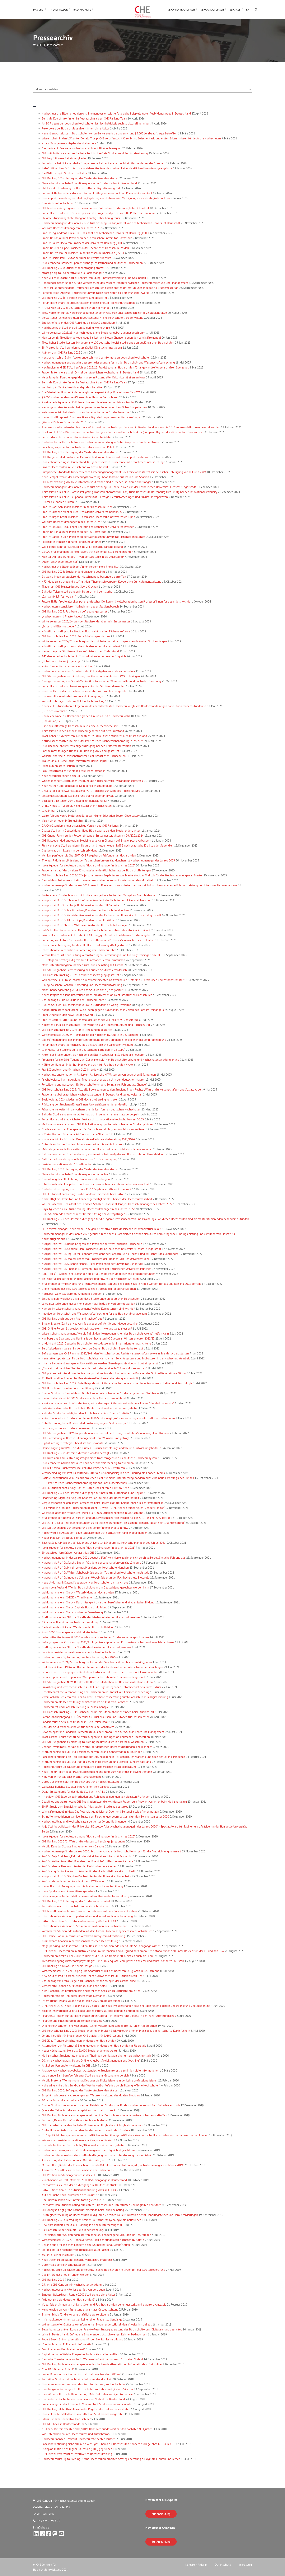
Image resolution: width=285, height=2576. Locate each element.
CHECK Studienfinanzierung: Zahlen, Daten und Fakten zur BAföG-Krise (85, 1488)
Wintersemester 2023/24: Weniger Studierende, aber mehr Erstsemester (86, 621)
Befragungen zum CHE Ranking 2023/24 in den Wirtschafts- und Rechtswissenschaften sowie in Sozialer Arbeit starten (115, 1353)
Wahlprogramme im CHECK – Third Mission (67, 1597)
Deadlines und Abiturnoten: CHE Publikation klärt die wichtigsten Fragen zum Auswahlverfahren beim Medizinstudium (114, 1801)
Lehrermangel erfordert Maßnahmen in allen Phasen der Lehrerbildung (85, 1896)
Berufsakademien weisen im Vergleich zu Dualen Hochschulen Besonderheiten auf (92, 1348)
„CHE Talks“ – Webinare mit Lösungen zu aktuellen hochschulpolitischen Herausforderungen (98, 1274)
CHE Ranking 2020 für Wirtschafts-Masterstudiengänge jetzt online (83, 1841)
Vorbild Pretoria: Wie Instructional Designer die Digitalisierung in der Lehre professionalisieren (99, 2080)
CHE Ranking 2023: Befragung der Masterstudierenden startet (80, 1169)
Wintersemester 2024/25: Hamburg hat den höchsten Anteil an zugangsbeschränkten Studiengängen (104, 641)
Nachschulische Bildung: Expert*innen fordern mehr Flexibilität (80, 566)
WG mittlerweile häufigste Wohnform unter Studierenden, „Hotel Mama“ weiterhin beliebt (97, 2324)
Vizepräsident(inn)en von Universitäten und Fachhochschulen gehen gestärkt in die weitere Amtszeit (104, 2304)
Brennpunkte (82, 9)
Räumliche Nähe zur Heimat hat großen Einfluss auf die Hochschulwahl (86, 716)
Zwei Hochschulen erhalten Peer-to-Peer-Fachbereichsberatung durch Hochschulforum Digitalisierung (105, 1697)
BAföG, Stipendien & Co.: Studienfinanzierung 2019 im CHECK (79, 2190)
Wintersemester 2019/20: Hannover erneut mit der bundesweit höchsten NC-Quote (93, 2240)
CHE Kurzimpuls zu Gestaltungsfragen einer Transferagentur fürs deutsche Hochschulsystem (99, 1458)
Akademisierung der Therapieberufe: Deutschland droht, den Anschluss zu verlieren (93, 1129)
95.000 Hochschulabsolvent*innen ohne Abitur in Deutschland (80, 397)
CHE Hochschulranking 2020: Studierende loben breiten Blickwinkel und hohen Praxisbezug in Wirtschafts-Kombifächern (116, 2030)
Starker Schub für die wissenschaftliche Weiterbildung (75, 2314)
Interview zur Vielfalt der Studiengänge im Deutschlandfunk (79, 2185)
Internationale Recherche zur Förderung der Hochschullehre (79, 950)
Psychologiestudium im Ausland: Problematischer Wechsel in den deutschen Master (93, 1079)
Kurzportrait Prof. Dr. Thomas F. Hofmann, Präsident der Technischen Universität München (96, 900)
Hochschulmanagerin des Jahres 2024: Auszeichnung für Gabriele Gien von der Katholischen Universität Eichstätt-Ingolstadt (119, 487)
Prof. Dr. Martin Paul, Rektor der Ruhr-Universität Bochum (76, 258)
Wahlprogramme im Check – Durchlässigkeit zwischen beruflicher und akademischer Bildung (98, 1602)
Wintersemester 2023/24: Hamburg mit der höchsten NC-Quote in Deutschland (90, 1035)
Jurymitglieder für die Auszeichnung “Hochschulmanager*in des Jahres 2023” (88, 865)
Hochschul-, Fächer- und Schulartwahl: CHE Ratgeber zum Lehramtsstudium (88, 671)
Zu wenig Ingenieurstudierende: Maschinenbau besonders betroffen (84, 576)
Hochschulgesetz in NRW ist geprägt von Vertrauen (73, 2289)
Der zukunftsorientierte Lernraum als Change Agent (74, 696)
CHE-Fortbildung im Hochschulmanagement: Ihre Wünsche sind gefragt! (86, 1438)
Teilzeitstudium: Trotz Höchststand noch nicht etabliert (76, 1906)
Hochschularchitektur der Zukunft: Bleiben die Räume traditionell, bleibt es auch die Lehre (98, 1956)
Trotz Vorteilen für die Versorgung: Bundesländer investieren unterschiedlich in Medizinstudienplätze (104, 312)
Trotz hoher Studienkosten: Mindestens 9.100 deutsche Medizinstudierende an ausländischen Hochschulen (108, 342)
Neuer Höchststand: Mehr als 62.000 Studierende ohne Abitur (80, 2050)
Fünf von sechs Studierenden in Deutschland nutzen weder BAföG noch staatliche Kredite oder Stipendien (107, 845)
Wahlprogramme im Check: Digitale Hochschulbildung (74, 1607)
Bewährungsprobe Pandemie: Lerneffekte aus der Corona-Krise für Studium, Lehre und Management (103, 1732)
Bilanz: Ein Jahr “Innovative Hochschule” (66, 2419)
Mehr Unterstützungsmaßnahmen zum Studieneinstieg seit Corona (83, 965)
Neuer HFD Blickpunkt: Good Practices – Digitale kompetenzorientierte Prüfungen (92, 417)
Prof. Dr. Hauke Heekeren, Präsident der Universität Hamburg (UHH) (82, 243)
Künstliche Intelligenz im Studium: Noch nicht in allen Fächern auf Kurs (86, 631)
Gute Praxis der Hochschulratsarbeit (64, 2264)
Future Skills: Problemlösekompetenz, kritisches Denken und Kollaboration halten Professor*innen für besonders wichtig (116, 601)
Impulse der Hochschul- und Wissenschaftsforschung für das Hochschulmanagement (94, 1313)
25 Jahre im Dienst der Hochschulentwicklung (70, 1622)
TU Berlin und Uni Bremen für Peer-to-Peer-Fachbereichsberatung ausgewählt (90, 1378)
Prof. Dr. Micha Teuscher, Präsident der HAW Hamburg (74, 1881)
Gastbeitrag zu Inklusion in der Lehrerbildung (69, 850)
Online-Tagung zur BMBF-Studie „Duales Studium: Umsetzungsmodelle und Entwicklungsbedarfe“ (102, 1448)
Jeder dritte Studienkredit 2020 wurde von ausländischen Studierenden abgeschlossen (95, 1637)
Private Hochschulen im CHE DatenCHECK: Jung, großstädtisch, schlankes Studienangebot (97, 935)
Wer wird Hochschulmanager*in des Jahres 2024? (72, 522)
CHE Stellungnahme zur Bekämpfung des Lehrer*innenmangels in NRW (85, 1528)
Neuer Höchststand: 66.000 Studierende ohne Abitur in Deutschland (84, 1398)
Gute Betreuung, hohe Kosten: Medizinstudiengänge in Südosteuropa (84, 1423)
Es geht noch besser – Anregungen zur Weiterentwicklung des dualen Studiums (91, 2095)
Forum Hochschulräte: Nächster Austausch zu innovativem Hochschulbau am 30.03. (93, 1119)
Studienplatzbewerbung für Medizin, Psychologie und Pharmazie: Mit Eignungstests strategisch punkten (106, 198)
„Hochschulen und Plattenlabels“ (62, 616)
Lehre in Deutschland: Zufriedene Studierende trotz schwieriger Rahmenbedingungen (94, 2334)
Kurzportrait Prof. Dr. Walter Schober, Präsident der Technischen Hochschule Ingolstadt (95, 1572)
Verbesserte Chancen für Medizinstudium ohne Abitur (74, 1986)
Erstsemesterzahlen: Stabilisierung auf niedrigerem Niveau (78, 796)
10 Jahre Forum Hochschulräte (60, 2100)
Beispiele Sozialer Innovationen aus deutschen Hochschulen (79, 1652)
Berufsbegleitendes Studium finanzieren (66, 1428)
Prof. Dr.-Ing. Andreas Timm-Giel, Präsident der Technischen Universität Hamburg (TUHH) (95, 233)
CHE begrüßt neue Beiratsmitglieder (64, 158)
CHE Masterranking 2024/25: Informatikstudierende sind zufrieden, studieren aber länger (96, 482)
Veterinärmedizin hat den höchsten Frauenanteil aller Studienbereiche (85, 412)
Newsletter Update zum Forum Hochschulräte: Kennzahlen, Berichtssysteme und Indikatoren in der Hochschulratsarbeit (116, 1358)
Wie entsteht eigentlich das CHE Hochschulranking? (74, 701)
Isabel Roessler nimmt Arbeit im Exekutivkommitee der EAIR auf (81, 2374)
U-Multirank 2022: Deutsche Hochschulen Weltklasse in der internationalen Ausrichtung (96, 1343)
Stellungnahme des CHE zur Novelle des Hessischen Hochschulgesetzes (86, 1647)
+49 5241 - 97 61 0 (46, 2521)
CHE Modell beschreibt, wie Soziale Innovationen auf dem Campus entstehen (89, 1911)
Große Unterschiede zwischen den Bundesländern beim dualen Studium (86, 2130)
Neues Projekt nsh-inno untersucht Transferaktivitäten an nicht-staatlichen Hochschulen (97, 995)
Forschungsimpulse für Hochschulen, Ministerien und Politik (78, 447)
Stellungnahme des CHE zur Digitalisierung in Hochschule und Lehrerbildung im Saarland (96, 1762)
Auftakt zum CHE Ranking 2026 (61, 352)
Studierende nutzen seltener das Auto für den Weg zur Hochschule (83, 2384)
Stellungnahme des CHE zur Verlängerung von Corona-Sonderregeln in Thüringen (92, 1752)
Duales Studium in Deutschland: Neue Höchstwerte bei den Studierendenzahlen (91, 830)
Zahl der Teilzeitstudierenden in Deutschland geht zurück (77, 591)
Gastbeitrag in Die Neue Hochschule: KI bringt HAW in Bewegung (81, 148)
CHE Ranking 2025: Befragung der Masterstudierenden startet (80, 452)
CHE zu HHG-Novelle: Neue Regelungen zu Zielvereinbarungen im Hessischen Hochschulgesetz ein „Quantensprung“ (113, 1523)
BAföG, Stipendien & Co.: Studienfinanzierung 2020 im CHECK (79, 1921)
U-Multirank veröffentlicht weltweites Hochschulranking (77, 2454)
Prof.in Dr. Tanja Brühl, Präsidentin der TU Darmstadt (74, 532)
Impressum (245, 2564)
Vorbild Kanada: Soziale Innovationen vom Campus (73, 1846)
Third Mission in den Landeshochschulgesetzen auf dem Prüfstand (83, 731)
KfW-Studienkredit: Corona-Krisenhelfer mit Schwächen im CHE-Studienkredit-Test (93, 1976)
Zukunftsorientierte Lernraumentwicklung (67, 666)
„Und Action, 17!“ (52, 721)
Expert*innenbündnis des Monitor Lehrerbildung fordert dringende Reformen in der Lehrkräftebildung (104, 1040)
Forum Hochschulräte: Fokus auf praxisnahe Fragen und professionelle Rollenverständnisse (99, 213)
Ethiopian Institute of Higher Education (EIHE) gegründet (77, 2449)
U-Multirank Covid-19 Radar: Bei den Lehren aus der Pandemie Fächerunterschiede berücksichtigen (102, 1667)
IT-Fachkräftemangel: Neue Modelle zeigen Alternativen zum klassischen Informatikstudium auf (101, 1229)
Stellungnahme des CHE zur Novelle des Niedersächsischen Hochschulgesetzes (91, 1617)
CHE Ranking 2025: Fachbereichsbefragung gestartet (74, 611)
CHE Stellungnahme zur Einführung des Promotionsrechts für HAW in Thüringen (91, 676)
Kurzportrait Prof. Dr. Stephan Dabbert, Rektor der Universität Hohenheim (86, 1876)
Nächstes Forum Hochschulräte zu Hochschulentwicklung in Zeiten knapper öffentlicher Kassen (101, 442)
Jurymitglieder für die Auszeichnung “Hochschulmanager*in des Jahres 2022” (88, 1209)
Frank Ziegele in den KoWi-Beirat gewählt (67, 1015)
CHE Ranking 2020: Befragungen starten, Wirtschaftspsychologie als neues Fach (91, 2220)
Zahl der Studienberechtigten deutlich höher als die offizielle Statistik (85, 1413)
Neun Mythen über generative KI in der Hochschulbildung (77, 786)
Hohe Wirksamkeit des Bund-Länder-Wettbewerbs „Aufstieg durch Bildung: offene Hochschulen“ (101, 2085)
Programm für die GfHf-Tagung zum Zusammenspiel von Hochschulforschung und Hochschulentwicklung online (110, 1059)
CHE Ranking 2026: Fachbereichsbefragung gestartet (74, 298)
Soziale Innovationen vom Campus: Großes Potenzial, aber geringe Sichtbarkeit (90, 2011)
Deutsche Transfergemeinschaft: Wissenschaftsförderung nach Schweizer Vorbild (92, 2359)
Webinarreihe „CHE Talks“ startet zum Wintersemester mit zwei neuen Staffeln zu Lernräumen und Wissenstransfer (113, 980)
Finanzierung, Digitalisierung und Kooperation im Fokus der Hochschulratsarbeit (90, 1498)
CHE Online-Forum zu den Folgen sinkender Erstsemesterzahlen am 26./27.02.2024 (92, 835)
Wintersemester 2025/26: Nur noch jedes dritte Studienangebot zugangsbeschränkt (93, 332)
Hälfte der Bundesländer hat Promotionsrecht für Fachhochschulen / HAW (87, 1064)
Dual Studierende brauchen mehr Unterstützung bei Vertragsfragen (83, 1214)
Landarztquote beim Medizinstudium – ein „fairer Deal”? (76, 1722)
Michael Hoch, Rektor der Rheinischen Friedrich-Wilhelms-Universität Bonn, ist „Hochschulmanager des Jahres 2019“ (113, 2165)
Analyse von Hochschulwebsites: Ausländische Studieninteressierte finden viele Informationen (100, 2070)
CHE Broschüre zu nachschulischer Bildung (68, 1388)
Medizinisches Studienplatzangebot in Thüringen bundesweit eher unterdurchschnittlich (96, 2055)
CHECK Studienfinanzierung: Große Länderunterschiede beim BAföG (83, 1194)
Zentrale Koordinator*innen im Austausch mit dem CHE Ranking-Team (84, 118)
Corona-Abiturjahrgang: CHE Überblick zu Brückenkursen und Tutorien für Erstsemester (95, 1717)
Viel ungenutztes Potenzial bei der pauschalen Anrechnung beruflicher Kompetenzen (94, 407)
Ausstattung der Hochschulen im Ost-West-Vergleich (74, 2160)
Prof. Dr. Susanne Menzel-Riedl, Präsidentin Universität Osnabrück (82, 512)
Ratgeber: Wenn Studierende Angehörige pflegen (72, 1293)
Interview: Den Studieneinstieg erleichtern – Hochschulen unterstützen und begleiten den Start (101, 2205)
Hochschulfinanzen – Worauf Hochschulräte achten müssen (78, 2439)
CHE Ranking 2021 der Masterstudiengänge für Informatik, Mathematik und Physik (92, 1493)
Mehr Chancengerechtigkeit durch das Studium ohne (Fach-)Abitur (82, 990)
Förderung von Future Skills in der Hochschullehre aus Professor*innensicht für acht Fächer (98, 940)
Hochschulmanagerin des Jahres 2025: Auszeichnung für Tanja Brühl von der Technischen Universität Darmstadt (111, 223)
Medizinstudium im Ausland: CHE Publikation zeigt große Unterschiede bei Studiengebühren (98, 1124)
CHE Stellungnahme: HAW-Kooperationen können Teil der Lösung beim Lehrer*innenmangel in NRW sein (105, 1433)
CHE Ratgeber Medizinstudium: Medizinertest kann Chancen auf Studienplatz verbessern (96, 457)
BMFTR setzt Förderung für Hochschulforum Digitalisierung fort (81, 188)
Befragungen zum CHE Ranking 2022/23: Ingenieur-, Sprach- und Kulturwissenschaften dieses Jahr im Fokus (108, 1642)
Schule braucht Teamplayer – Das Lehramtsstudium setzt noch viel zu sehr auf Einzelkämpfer (100, 1672)
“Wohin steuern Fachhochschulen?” (63, 2349)
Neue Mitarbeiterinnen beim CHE (61, 776)
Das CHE (38, 9)
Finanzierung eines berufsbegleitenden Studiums (72, 2020)
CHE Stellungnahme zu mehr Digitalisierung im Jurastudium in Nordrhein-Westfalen (93, 1742)
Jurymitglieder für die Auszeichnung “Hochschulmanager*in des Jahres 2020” (88, 1836)
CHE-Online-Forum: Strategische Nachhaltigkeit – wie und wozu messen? (87, 1328)
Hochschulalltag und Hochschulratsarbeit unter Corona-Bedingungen (84, 1821)
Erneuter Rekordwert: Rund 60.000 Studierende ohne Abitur (78, 2294)
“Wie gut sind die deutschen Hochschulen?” (68, 2299)
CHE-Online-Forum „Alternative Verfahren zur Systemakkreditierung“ (84, 1936)
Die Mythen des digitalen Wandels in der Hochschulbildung (78, 1627)
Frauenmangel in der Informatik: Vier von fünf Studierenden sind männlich (87, 2404)
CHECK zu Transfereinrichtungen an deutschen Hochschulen (79, 2040)
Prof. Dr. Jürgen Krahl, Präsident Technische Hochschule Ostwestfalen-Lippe (88, 517)
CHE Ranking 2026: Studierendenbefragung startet (73, 268)
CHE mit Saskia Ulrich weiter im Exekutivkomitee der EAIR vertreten (83, 1468)
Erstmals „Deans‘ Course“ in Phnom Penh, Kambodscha (75, 2120)
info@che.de (41, 2527)
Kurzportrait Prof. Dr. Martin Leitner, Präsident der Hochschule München (85, 910)
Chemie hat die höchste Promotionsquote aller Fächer (75, 1174)
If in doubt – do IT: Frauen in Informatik (66, 2344)
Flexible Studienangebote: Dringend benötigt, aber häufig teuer (81, 218)
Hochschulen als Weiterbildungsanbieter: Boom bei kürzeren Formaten (85, 1702)
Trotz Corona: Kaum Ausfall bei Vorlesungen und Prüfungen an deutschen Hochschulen (96, 1737)
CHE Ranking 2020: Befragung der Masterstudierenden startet (80, 2090)
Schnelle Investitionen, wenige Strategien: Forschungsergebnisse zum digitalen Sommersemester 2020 (105, 1816)
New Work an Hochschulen (58, 203)
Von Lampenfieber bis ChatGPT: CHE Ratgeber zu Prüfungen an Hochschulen (89, 855)
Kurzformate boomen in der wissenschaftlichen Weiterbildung (80, 1941)
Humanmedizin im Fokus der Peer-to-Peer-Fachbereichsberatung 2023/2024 (88, 1139)
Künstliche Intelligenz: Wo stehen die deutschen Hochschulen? (81, 646)
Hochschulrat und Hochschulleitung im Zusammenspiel (76, 1707)
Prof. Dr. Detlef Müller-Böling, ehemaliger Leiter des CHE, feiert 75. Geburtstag (90, 1020)
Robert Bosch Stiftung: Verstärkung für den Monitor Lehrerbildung (82, 2339)
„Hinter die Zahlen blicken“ (58, 502)
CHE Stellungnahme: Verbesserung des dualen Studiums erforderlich (84, 970)
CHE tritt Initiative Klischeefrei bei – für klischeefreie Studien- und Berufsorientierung (95, 153)
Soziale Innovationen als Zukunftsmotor (67, 1164)
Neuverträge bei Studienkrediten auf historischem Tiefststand (80, 651)
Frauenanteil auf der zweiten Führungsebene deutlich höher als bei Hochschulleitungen (96, 870)
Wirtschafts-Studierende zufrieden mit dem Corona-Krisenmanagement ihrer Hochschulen (97, 1931)
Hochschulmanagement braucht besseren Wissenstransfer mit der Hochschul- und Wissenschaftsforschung (108, 362)
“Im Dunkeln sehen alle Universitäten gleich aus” (72, 2200)
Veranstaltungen (212, 9)
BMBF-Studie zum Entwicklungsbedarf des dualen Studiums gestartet (85, 1806)
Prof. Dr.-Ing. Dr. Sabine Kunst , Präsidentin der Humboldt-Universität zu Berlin (89, 1871)
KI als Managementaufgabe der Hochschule (69, 143)
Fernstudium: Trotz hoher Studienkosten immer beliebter (77, 437)
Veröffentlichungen (181, 9)
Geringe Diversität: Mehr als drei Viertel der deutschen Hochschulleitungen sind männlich (97, 1747)
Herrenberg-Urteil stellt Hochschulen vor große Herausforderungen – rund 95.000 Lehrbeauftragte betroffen (109, 133)
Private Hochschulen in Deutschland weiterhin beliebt (75, 467)
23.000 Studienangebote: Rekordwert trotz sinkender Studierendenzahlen (87, 552)
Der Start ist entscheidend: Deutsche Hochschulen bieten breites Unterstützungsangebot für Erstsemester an (110, 288)
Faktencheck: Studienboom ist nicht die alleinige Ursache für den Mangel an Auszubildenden (99, 895)
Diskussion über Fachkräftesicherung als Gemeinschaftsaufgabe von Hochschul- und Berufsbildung (103, 1154)
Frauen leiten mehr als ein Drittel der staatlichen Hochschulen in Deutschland (90, 372)
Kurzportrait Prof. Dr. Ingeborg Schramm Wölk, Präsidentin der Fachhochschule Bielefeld (95, 1577)
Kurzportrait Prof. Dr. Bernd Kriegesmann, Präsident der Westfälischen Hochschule (92, 1244)
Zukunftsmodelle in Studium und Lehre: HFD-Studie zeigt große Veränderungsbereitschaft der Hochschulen (108, 1418)
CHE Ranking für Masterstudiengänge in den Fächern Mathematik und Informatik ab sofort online (102, 2364)
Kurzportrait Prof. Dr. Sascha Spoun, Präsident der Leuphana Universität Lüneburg (91, 1562)
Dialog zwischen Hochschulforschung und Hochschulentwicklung (82, 985)
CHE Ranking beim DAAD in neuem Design (67, 1966)
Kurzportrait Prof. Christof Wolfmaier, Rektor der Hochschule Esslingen (85, 925)
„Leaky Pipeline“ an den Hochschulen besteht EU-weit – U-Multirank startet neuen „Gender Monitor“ (103, 1508)
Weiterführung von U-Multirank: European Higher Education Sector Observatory (90, 815)
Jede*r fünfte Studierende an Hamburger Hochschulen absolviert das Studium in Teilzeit (96, 930)
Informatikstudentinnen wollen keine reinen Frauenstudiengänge (82, 2319)
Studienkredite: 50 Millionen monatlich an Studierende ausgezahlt (83, 2414)
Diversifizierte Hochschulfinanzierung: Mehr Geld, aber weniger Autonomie (87, 2394)
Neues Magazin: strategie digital (62, 1537)
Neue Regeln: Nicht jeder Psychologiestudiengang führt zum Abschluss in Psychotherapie (97, 1772)
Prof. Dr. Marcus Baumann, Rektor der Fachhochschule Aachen (79, 1866)
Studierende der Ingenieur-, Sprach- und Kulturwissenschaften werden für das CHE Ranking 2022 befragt (107, 1518)
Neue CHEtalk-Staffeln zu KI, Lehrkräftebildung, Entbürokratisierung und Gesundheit (94, 278)
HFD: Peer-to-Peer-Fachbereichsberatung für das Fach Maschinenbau (84, 1483)
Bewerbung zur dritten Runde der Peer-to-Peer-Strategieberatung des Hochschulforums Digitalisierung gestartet (112, 2329)
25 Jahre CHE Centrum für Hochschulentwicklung (72, 2284)
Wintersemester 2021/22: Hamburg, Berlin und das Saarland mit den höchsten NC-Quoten (97, 1662)
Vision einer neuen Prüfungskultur (63, 820)
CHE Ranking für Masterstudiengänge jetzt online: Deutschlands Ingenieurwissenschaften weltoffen (104, 2115)
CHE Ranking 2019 (53, 2279)
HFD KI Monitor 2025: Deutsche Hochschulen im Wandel (76, 308)
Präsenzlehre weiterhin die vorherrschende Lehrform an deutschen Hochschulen (91, 1109)
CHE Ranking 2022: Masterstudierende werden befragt (75, 1453)
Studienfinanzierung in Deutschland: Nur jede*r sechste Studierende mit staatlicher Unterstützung (103, 462)
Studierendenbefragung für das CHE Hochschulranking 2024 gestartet (85, 945)
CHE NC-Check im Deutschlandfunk (63, 2424)
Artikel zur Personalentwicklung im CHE (66, 2065)
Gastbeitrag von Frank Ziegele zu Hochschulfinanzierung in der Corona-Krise (89, 1981)
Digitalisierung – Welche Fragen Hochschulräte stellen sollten (80, 2354)
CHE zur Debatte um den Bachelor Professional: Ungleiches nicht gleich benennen (92, 2125)
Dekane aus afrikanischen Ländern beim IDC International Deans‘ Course (86, 2245)
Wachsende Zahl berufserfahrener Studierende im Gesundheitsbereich (85, 2075)
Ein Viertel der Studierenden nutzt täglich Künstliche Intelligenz (82, 347)
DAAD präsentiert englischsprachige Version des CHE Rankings (80, 825)
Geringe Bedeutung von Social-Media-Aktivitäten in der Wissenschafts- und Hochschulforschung (101, 681)
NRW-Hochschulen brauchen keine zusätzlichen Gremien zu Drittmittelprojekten (91, 1991)
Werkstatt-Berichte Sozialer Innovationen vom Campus (75, 1786)
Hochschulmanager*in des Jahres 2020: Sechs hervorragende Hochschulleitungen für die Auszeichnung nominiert (111, 1851)
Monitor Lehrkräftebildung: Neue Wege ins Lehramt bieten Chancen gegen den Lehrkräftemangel (101, 337)
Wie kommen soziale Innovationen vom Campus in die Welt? (78, 2140)
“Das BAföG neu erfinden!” (58, 2369)
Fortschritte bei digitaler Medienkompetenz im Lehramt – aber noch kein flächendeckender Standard (103, 163)
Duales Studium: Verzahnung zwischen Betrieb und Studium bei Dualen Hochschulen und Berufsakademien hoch (111, 2105)
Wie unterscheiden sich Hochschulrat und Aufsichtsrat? (76, 2434)
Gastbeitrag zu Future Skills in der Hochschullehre (73, 1000)
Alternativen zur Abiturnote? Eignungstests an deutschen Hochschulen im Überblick (94, 2045)
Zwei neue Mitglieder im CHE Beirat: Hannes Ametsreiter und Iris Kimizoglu (88, 402)
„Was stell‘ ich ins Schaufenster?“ (62, 422)
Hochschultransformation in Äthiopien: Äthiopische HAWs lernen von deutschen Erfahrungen (99, 1074)
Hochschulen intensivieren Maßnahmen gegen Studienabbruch (80, 606)
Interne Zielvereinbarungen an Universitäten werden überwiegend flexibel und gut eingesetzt (100, 1363)
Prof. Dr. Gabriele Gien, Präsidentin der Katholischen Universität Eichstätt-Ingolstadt (93, 537)
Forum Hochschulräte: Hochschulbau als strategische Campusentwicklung (87, 1044)
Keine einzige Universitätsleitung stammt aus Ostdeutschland (80, 2309)
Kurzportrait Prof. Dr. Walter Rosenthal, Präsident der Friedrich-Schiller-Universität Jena (96, 1259)
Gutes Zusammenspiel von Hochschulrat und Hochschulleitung (80, 1781)
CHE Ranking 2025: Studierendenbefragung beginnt (73, 571)
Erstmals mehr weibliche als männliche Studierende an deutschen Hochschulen (91, 1298)
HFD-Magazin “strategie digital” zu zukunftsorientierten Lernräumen (83, 960)
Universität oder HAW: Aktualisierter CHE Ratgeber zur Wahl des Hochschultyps (91, 791)
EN (247, 9)
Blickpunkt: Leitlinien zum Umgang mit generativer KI (74, 800)
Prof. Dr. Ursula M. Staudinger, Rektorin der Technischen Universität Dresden (88, 527)
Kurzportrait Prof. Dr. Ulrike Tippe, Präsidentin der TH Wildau (78, 920)
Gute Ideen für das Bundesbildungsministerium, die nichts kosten (82, 1144)
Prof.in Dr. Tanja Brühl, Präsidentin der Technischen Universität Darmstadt (87, 238)
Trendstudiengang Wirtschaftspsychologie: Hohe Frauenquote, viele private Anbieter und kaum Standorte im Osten (113, 1961)
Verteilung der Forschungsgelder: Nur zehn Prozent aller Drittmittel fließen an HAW (93, 377)
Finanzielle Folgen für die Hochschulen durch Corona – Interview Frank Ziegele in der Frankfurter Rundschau (109, 2016)
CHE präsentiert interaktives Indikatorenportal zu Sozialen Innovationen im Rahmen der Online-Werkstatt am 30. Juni (114, 1373)
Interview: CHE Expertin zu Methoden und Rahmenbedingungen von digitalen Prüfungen (96, 1796)
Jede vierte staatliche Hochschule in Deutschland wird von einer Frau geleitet (90, 1408)
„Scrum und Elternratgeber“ (59, 626)
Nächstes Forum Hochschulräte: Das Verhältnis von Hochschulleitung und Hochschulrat (96, 1025)
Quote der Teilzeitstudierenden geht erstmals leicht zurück (78, 2110)
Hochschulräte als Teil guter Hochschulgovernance (73, 1996)
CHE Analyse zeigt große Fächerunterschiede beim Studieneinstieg (83, 2210)
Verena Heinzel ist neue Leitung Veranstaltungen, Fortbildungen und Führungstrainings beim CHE (101, 955)
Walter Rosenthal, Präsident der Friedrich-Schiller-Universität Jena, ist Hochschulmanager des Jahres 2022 (107, 1204)
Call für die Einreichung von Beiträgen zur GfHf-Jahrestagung (79, 1159)
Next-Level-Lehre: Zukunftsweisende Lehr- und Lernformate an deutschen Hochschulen (96, 357)
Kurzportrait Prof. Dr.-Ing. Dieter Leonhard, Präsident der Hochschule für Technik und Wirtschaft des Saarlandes (110, 1254)
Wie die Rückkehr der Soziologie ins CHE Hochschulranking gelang (82, 547)
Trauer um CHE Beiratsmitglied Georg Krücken (70, 586)
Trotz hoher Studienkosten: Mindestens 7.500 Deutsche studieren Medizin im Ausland (94, 736)
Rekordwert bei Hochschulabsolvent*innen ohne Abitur (75, 128)
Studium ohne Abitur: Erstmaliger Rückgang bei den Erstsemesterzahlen (86, 746)
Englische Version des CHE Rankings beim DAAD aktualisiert (78, 322)
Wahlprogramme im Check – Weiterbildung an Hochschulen (78, 1592)
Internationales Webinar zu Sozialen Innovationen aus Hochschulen (84, 1926)
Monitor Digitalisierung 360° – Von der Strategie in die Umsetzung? (83, 556)
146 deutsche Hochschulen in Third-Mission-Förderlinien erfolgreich (84, 656)
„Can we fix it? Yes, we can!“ (59, 596)
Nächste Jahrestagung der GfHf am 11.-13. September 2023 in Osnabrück (86, 1189)
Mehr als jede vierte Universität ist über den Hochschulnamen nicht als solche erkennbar (97, 1149)
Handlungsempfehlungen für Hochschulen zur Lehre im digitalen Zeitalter (87, 2389)
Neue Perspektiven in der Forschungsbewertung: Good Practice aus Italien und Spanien (95, 477)
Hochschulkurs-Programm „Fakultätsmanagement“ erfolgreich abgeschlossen (89, 2150)
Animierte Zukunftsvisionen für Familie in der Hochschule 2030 (80, 2170)
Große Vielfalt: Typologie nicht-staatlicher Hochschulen (77, 805)
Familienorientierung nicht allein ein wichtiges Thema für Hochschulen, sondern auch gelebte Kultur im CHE (108, 2444)
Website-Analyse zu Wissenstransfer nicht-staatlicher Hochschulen (84, 756)
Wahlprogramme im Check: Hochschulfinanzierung (72, 1612)
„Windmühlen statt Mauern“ (59, 766)
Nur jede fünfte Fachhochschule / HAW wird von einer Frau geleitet (83, 2145)
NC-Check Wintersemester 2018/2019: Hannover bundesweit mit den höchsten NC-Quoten (97, 2429)
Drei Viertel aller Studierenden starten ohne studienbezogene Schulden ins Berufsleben (96, 2235)
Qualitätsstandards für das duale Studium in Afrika (73, 1791)
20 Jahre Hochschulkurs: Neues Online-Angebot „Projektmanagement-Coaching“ (91, 2060)
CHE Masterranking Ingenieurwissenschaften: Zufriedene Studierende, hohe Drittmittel (95, 208)
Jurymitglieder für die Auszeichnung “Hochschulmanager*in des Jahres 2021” (88, 1547)
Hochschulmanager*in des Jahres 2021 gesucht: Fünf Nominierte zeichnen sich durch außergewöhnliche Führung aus (113, 1557)
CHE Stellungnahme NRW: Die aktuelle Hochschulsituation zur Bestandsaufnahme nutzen (97, 1682)
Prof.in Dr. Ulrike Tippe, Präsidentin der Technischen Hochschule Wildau (85, 248)
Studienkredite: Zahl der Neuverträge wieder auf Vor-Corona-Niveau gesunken (90, 1323)
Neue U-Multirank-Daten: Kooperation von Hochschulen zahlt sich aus (85, 1582)
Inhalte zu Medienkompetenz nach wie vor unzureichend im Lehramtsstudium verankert (95, 1184)
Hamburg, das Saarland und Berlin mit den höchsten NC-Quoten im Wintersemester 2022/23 (98, 1338)
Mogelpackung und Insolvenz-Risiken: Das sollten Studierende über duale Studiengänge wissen (101, 1946)
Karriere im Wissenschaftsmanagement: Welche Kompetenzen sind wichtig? (88, 1308)
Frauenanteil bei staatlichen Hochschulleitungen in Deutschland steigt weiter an (92, 1094)
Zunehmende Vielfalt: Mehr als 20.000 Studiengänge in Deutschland (84, 2180)
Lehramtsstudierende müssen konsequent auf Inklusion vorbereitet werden (88, 1303)
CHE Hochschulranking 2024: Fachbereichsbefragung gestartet (80, 975)
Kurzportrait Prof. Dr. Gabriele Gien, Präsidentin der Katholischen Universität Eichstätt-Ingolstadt (101, 915)
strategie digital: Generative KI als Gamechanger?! (73, 273)
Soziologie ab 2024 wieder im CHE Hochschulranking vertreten (80, 1099)
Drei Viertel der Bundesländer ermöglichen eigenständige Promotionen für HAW (91, 392)
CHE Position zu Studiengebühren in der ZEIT (69, 2175)
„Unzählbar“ (49, 810)
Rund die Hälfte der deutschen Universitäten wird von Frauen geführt (85, 691)
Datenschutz (223, 2564)
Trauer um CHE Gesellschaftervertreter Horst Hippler (74, 761)
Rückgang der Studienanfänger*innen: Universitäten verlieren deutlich (85, 1104)
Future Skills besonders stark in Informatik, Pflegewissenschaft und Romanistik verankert (97, 193)
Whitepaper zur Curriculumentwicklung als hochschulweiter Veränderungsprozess (92, 781)
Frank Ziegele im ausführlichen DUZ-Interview (70, 1069)
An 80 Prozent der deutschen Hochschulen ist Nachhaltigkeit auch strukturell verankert (96, 123)
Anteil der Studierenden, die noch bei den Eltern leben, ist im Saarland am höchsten (93, 1054)
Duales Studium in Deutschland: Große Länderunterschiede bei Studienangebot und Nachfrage (100, 1393)
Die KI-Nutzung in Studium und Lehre (64, 173)
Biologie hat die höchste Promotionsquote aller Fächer (75, 2250)
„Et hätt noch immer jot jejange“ (61, 661)
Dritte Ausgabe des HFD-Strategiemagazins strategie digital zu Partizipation (89, 1288)
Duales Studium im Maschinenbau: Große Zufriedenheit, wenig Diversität (86, 1005)
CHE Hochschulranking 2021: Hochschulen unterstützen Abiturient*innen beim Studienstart (98, 1712)
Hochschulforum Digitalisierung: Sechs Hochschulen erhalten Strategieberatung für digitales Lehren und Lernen (111, 2459)
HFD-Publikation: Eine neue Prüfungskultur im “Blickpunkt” (77, 1134)
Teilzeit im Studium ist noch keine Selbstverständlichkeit (77, 2379)
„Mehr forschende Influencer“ (60, 561)
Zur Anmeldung (161, 2514)
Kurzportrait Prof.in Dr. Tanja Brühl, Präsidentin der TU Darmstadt (82, 905)
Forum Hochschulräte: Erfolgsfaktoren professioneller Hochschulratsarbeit (88, 303)
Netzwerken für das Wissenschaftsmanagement (71, 1776)
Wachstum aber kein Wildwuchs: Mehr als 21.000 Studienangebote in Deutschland (92, 1513)
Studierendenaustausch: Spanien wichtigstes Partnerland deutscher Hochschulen (92, 263)
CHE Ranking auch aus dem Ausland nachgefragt (72, 1318)
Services (235, 9)
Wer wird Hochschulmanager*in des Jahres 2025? (72, 228)
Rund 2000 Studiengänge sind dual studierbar (70, 1632)
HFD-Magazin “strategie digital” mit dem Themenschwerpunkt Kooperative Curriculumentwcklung (101, 581)
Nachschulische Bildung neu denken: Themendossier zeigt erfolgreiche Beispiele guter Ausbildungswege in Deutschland (116, 113)
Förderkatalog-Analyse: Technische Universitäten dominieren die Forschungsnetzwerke (95, 293)
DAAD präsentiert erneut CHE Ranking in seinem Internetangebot (82, 2225)
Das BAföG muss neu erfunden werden (65, 2274)
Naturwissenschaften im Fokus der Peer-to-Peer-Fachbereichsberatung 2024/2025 (92, 741)
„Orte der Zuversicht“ (55, 711)
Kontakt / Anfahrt (196, 2564)
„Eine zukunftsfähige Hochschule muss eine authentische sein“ (80, 726)
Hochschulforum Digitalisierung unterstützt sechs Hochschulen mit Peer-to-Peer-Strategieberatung (103, 2269)
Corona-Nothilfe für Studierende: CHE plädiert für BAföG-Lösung (81, 2035)
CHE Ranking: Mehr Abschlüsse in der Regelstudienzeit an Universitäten (86, 2409)
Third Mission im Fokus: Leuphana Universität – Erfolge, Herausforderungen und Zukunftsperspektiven (105, 497)
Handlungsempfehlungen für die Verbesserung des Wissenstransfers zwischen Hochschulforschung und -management (115, 283)
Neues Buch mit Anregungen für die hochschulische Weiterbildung (82, 1886)
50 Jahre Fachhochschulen (58, 2255)
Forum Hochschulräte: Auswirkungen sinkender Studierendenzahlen (83, 686)
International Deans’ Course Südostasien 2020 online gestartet (81, 2001)
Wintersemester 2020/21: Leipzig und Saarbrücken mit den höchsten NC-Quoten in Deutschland (100, 1971)
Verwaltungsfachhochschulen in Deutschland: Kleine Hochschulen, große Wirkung (92, 317)
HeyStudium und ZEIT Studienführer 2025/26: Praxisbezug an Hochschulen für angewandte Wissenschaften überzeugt (115, 367)
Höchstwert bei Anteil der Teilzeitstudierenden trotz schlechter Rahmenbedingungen (94, 1532)
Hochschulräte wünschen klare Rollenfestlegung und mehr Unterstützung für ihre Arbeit (97, 2155)
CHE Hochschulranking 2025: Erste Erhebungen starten (76, 636)
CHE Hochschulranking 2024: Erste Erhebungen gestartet (77, 1030)
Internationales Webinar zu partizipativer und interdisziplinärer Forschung (87, 1916)
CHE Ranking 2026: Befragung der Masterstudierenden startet (80, 178)
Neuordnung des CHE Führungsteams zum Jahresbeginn (76, 1179)
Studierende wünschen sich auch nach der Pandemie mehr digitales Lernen (88, 1463)
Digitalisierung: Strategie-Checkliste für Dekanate (73, 1443)
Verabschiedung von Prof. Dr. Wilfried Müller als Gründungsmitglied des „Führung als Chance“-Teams (103, 1473)
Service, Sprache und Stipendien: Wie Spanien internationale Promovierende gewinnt (93, 1677)
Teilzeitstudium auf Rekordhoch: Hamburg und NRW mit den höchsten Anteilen (90, 1279)
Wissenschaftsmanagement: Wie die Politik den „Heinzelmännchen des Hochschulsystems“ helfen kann (105, 1333)
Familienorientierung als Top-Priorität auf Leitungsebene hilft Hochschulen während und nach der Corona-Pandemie (113, 1757)
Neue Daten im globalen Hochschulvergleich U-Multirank (77, 2260)
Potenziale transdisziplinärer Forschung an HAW (71, 542)
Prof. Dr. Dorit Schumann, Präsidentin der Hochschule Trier (77, 507)
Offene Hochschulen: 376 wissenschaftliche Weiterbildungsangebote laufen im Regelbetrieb (99, 2025)
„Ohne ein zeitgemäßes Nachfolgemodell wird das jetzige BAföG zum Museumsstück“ (94, 1368)
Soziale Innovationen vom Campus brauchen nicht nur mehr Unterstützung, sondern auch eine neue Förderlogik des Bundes (118, 1478)
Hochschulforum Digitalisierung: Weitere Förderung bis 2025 (79, 1657)
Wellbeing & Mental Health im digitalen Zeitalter (72, 387)
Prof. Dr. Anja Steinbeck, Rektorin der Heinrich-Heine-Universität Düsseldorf (88, 1856)
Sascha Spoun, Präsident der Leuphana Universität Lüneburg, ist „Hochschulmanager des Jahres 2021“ (104, 1542)
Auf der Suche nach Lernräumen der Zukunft (69, 2195)
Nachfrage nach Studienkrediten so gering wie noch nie (76, 327)
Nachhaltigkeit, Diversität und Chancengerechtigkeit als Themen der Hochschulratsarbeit (97, 1199)
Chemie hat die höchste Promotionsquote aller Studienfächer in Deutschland (89, 183)
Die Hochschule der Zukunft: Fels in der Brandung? (73, 2230)
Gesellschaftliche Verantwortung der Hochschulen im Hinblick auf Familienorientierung (95, 1692)
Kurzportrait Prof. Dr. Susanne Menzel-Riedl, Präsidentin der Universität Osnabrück (92, 1264)
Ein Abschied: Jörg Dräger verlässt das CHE (68, 1552)
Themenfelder (58, 9)
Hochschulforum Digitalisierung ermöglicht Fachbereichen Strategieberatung (89, 1767)
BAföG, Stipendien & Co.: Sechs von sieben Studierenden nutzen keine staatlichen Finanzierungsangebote (107, 168)
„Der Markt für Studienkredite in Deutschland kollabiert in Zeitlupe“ (83, 1049)
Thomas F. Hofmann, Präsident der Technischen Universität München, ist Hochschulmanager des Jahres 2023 (108, 860)
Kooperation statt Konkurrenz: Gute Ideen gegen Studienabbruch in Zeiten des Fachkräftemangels (103, 1010)
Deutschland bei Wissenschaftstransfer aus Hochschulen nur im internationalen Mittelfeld (98, 880)
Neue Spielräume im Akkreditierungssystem (68, 1891)
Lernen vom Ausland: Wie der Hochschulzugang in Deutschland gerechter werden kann (95, 1587)
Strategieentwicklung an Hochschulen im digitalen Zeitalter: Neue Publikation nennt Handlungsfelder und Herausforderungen (120, 2215)
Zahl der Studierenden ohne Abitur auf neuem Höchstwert (78, 1727)
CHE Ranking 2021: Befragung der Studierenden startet (76, 1901)
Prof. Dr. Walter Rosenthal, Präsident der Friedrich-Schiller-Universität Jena (87, 1861)
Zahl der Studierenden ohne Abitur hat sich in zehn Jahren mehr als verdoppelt (90, 1114)
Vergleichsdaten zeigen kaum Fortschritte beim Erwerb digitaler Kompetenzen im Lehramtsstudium (102, 1503)
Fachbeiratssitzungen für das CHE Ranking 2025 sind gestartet (80, 751)
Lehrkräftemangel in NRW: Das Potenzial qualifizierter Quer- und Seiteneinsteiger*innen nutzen (100, 1811)
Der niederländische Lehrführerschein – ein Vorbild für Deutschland (83, 2399)
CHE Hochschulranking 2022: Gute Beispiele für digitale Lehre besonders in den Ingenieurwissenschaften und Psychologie (117, 1383)
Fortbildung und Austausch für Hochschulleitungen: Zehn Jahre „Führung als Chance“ (94, 1084)
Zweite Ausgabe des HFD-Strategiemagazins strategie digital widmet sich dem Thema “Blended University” (108, 1403)
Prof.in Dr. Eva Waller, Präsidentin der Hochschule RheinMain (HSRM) (83, 253)
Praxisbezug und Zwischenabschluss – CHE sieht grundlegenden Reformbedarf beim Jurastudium (101, 1687)
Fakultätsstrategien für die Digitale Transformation (73, 771)
